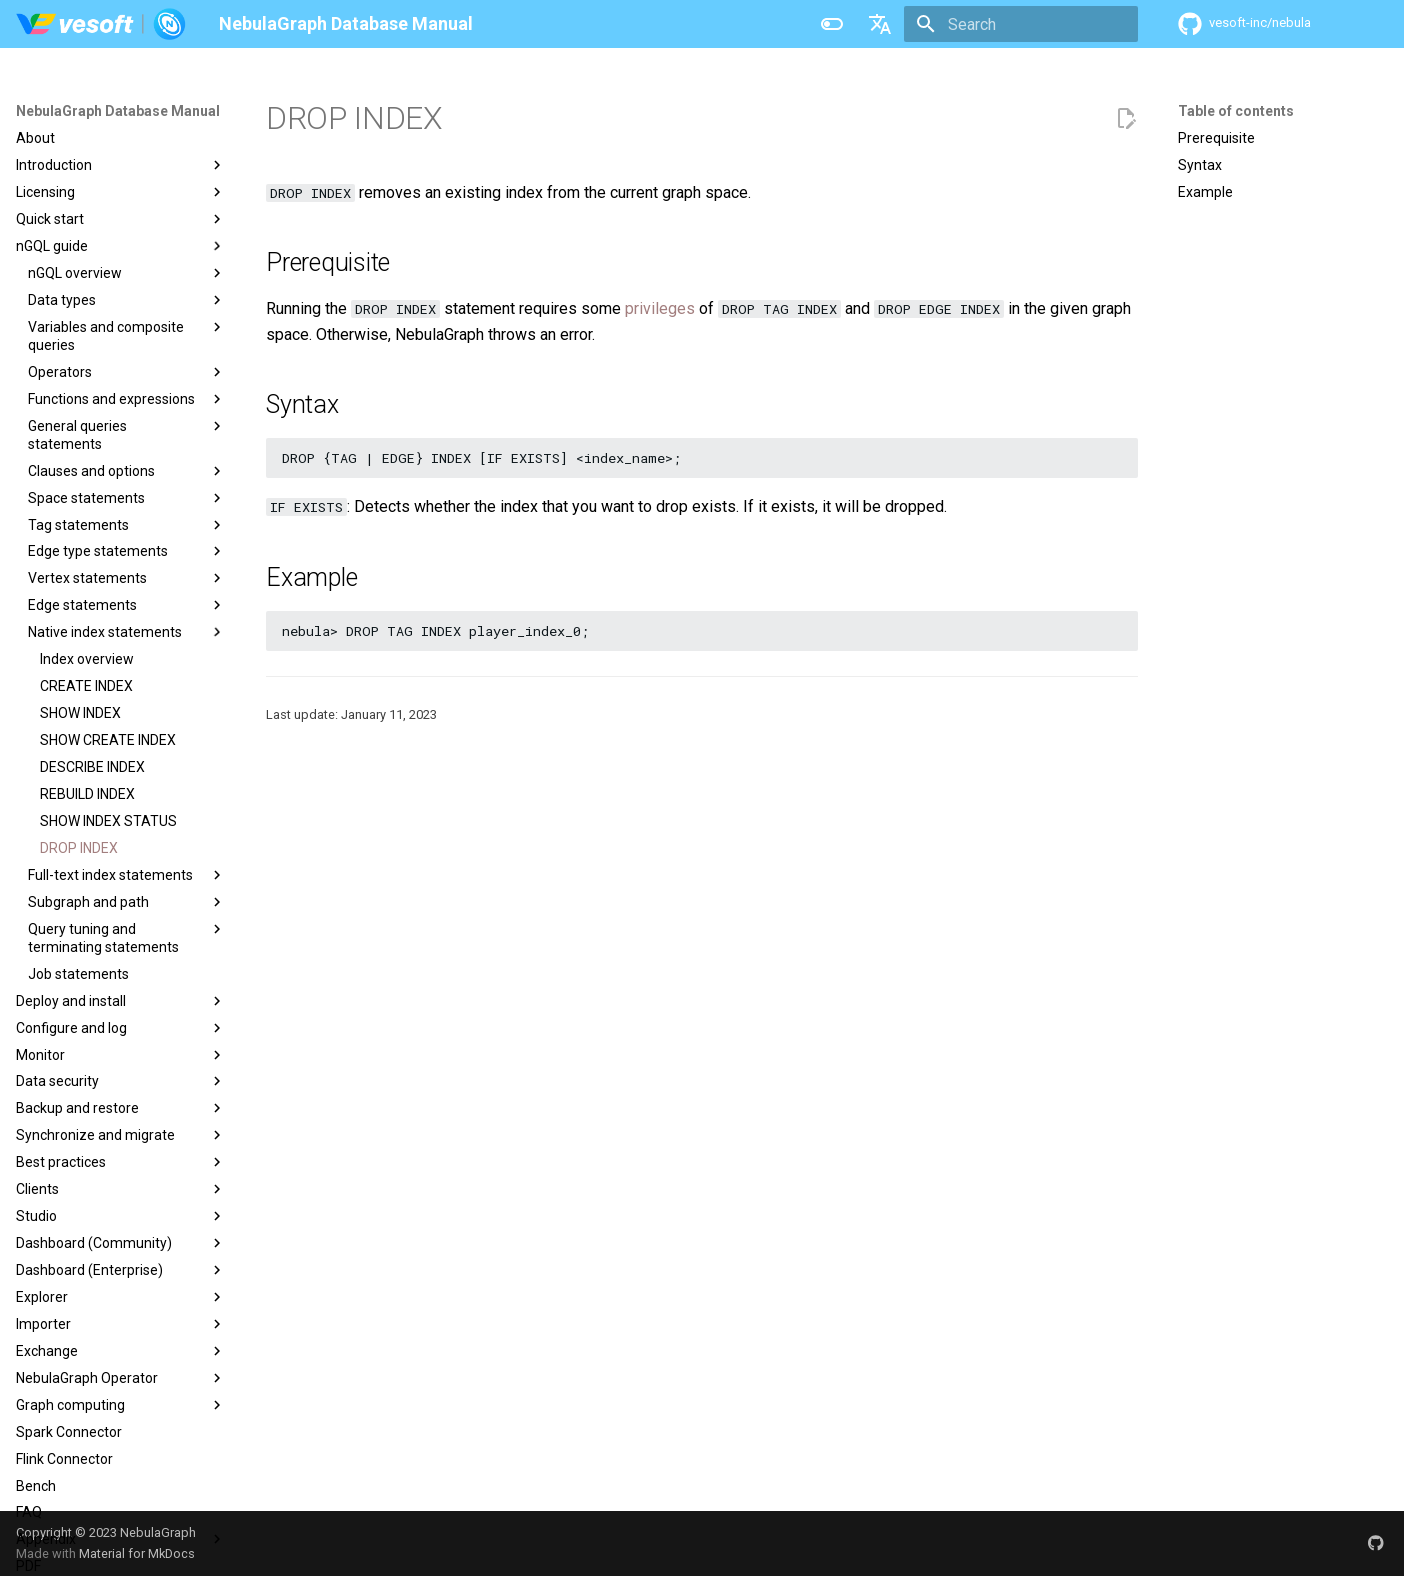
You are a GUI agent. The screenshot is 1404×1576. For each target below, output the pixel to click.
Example (1205, 192)
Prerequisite (1216, 138)
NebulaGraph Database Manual (118, 111)
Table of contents (1236, 111)
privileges (660, 308)
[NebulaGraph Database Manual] (101, 24)
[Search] (1021, 24)
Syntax (1200, 165)
